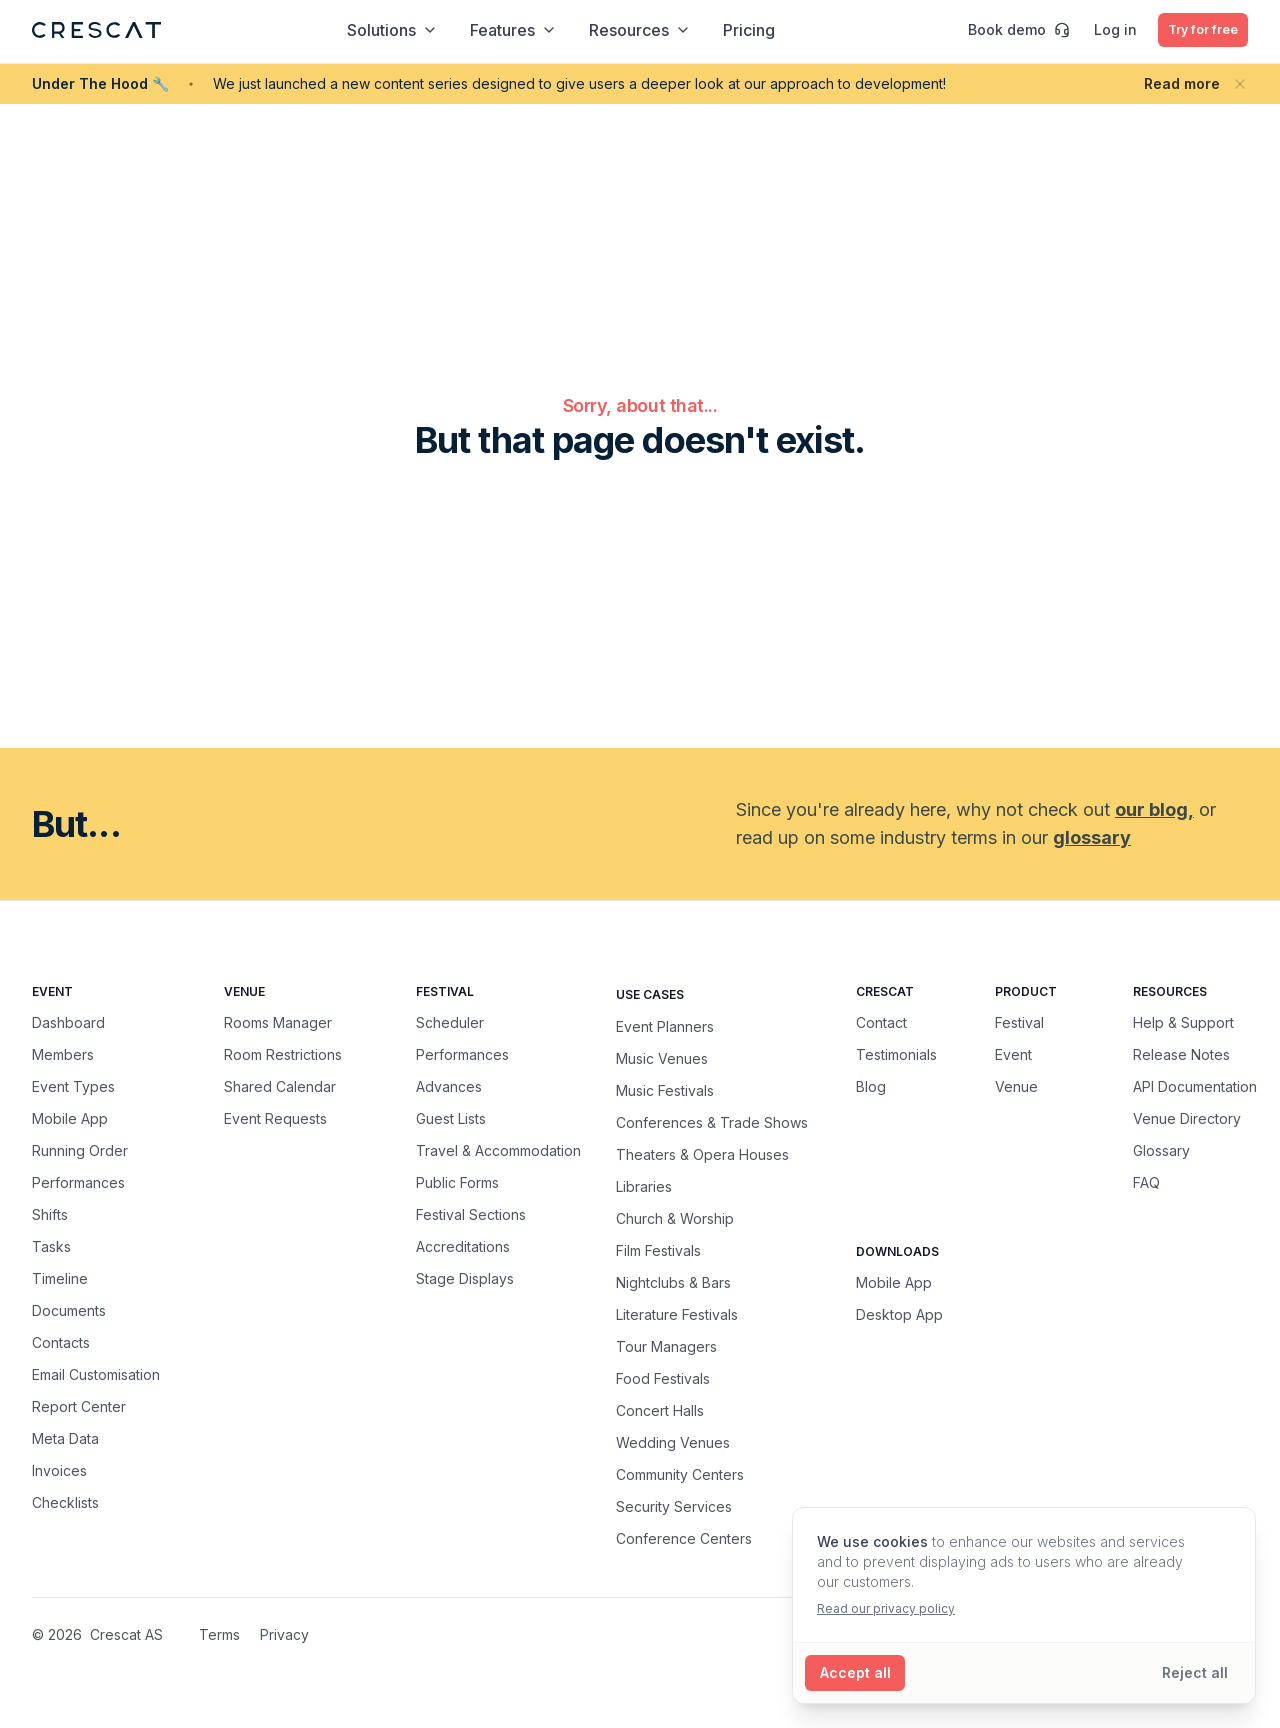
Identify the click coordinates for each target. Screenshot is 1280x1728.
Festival (1019, 1022)
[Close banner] (1240, 84)
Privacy (284, 1634)
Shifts (50, 1214)
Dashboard (68, 1022)
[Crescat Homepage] (96, 30)
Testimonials (896, 1054)
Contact (881, 1022)
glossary (1092, 837)
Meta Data (65, 1438)
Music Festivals (665, 1090)
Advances (449, 1086)
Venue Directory (1187, 1118)
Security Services (674, 1506)
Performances (78, 1182)
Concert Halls (660, 1410)
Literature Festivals (677, 1314)
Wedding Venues (673, 1442)
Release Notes (1181, 1054)
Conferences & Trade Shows (712, 1122)
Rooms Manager (278, 1022)
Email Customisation (96, 1374)
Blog (871, 1086)
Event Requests (275, 1118)
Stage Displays (465, 1278)
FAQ (1146, 1182)
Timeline (60, 1278)
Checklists (65, 1502)
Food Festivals (663, 1378)
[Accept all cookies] (856, 1673)
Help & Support (1183, 1022)
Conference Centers (684, 1538)
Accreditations (463, 1246)
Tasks (51, 1246)
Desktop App (899, 1314)
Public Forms (457, 1182)
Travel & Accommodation (498, 1150)
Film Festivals (658, 1250)
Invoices (59, 1470)
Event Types (73, 1086)
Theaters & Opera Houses (702, 1154)
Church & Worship (675, 1218)
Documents (69, 1310)
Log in (1100, 29)
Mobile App (70, 1118)
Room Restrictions (283, 1054)
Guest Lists (451, 1118)
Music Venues (662, 1058)
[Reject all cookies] (1194, 1673)
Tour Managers (666, 1346)
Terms (219, 1634)
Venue (1016, 1086)
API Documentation (1195, 1086)
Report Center (79, 1406)
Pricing (741, 30)
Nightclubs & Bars (673, 1282)
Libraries (644, 1186)
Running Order (80, 1150)
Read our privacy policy (886, 1608)
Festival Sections (471, 1214)
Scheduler (450, 1022)
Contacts (61, 1342)
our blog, (1154, 809)
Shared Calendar (280, 1086)
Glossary (1161, 1150)
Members (63, 1054)
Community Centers (680, 1474)
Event (1013, 1054)
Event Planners (665, 1026)
